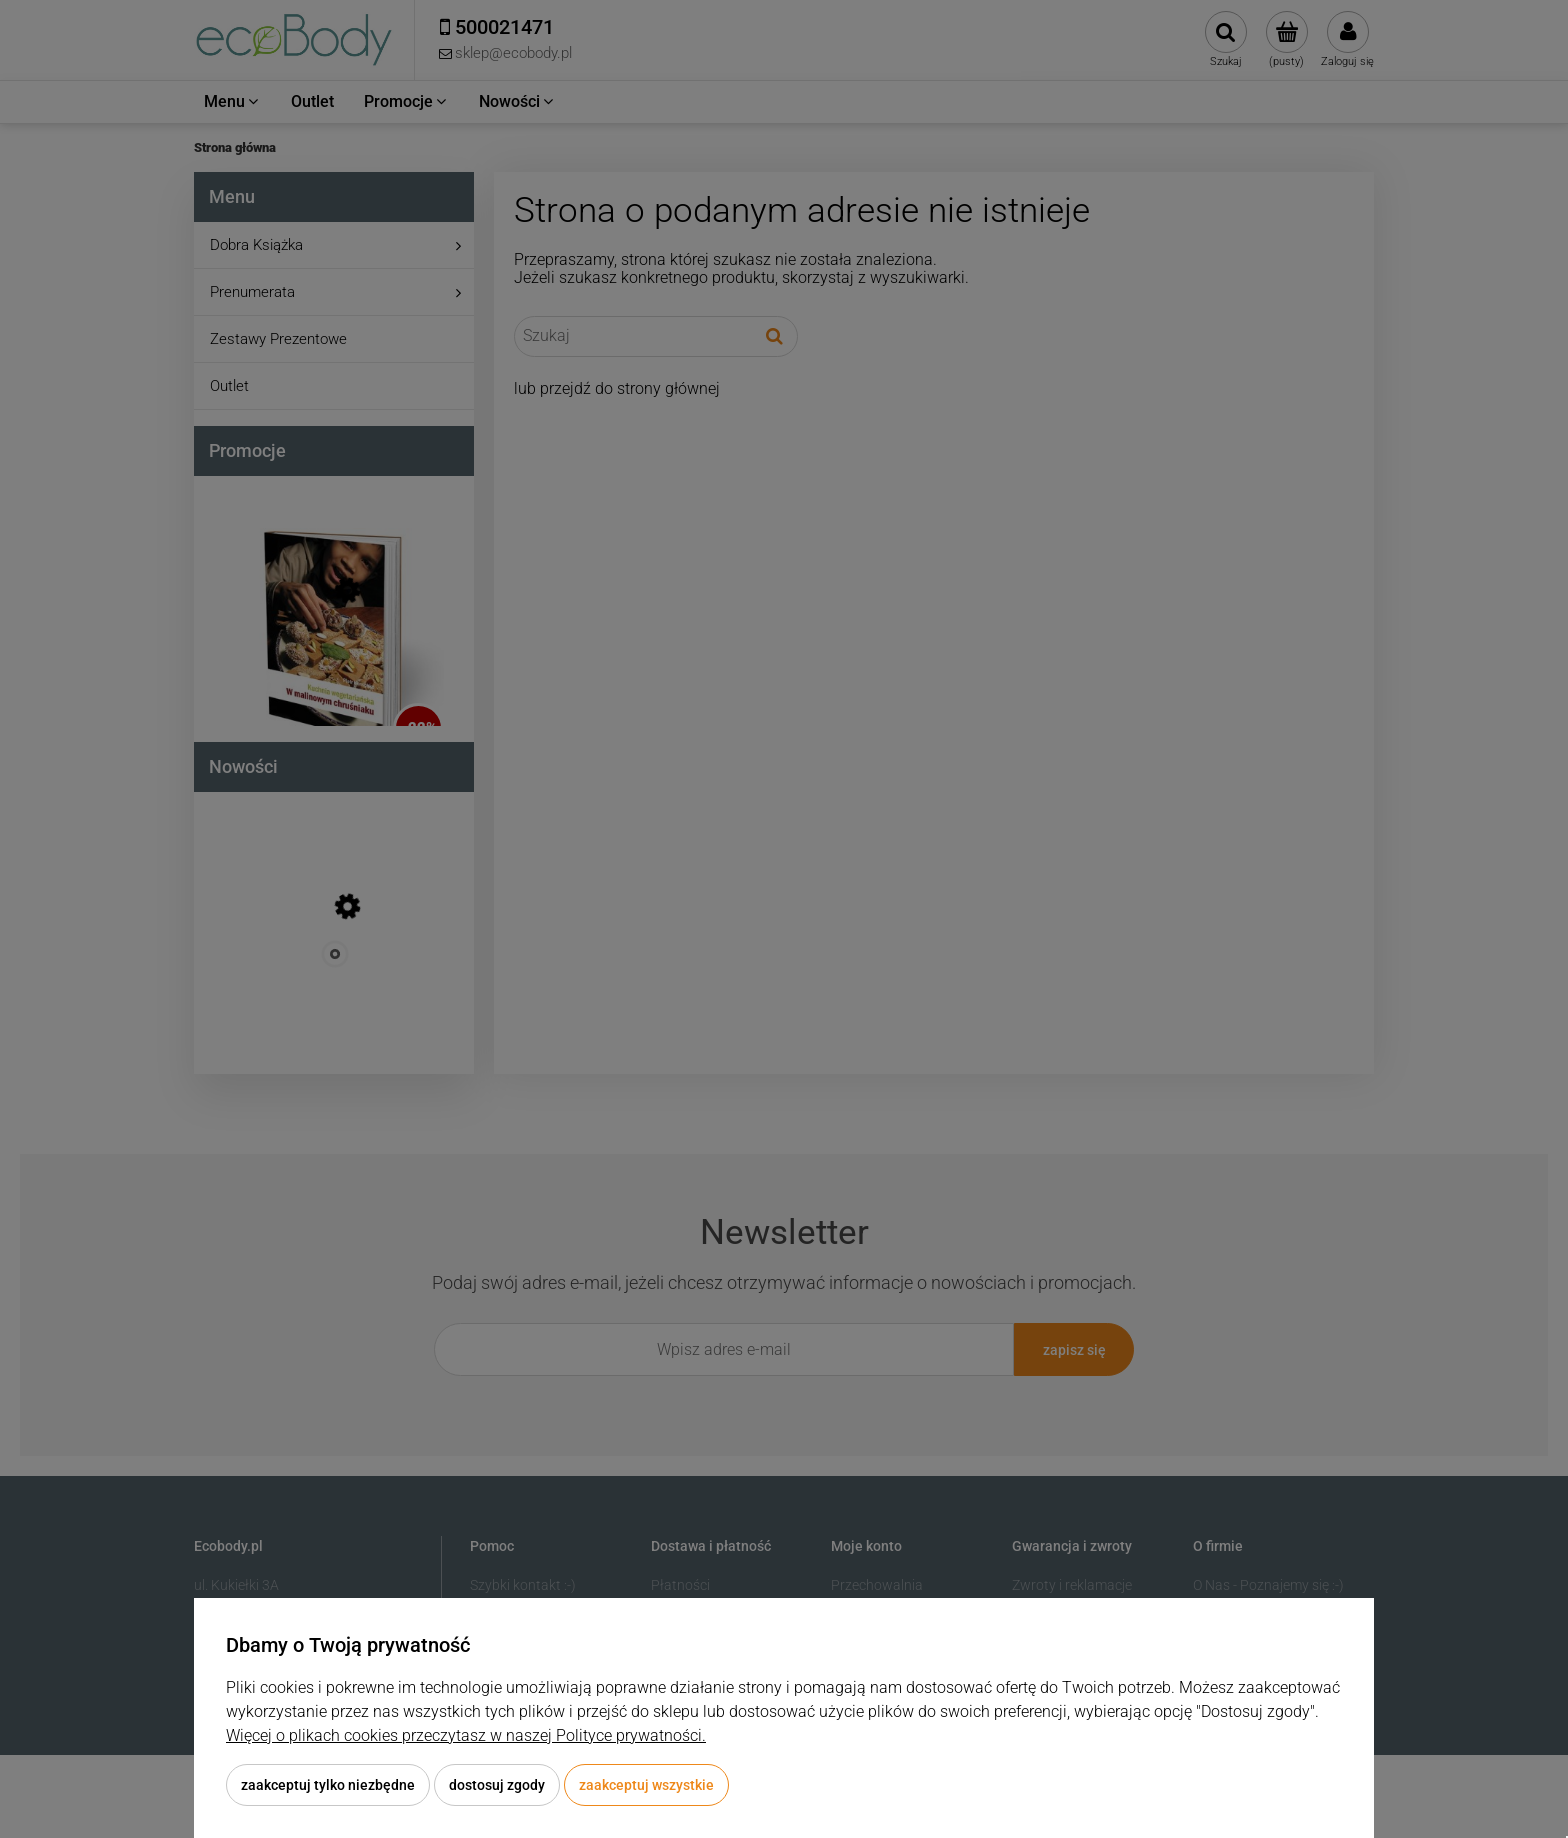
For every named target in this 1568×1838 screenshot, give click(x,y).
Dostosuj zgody (497, 1785)
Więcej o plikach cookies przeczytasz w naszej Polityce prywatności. (466, 1735)
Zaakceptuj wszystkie (646, 1785)
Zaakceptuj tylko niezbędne (328, 1785)
